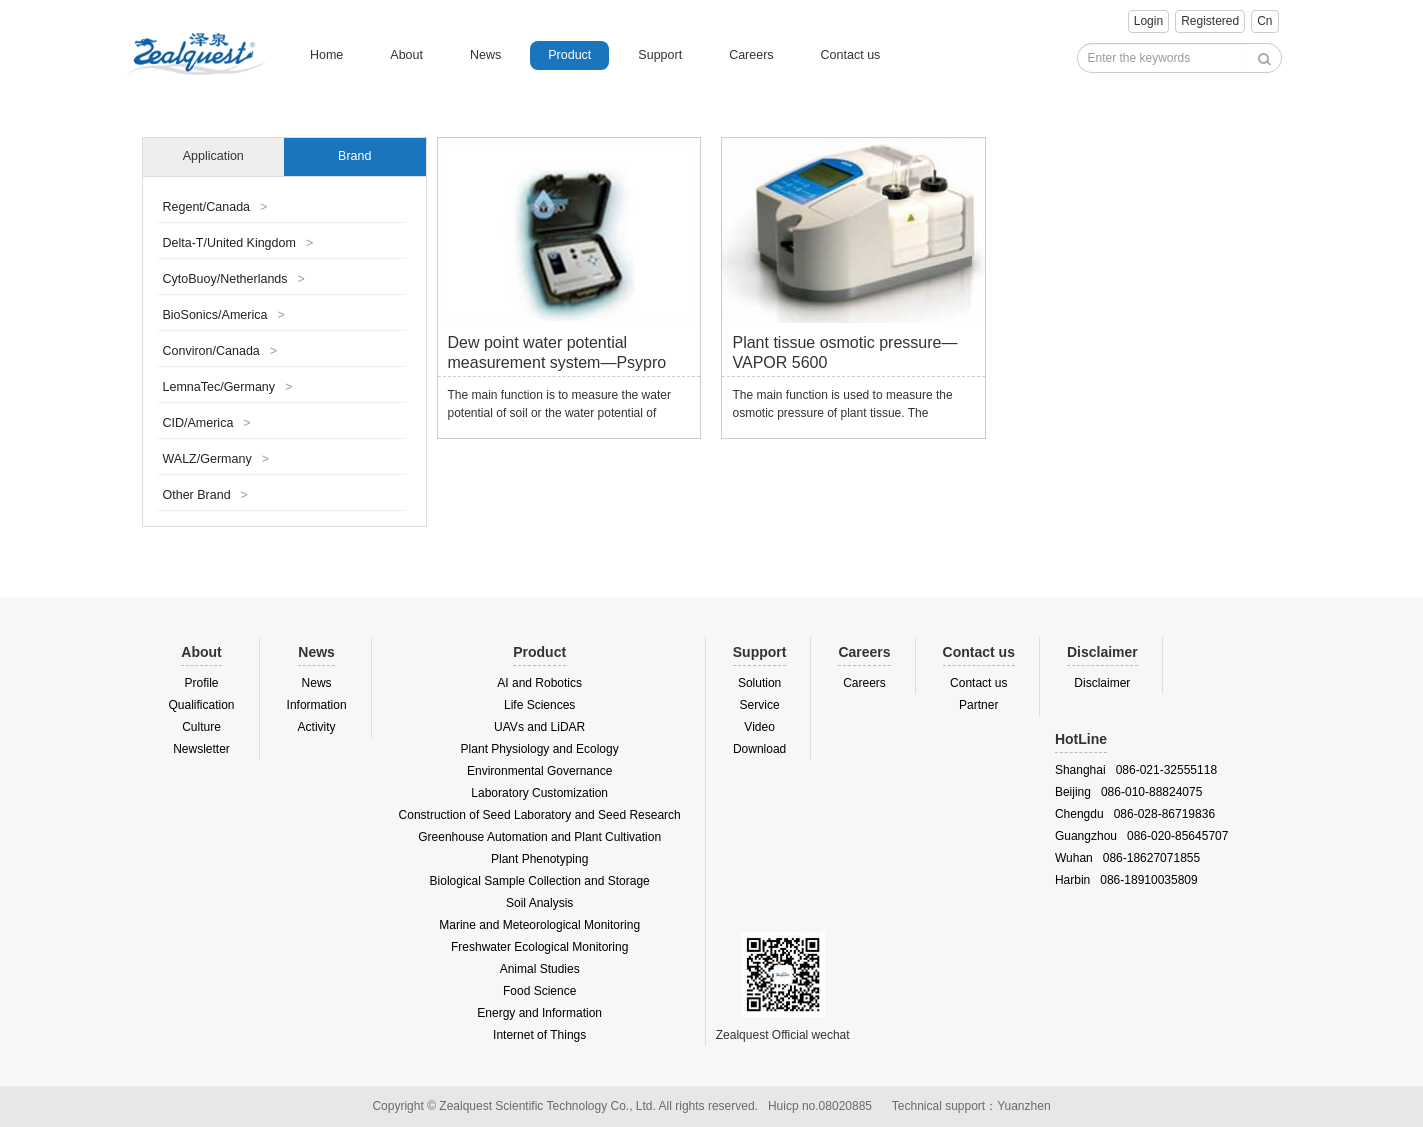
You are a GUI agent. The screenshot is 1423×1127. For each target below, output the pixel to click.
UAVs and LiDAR (539, 727)
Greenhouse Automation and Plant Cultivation (539, 837)
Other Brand (205, 495)
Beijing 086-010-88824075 (1128, 792)
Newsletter (201, 749)
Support (660, 55)
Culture (201, 727)
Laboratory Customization (539, 793)
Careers (751, 55)
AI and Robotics (539, 683)
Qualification (202, 705)
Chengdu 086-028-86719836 (1135, 814)
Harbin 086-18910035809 (1126, 880)
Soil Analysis (539, 903)
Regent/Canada (215, 207)
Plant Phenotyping (539, 859)
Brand (354, 156)
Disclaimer (1102, 683)
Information (317, 705)
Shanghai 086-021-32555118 (1136, 770)
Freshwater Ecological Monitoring (539, 947)
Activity (317, 727)
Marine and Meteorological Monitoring (539, 925)
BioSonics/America (224, 315)
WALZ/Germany (216, 459)
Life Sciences (539, 705)
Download (759, 749)
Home (326, 55)
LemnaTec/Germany (228, 387)
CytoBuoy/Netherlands (234, 279)
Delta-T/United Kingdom (238, 243)
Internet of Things (539, 1035)
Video (759, 727)
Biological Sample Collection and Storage (540, 881)
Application (213, 156)
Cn (1264, 21)
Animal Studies (540, 969)
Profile (202, 683)
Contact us (851, 55)
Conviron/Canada (220, 351)
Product (569, 55)
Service (760, 705)
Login (1148, 21)
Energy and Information (539, 1013)
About (406, 55)
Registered (1210, 21)
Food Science (539, 991)
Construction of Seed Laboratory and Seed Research (540, 815)
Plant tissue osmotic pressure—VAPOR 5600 (844, 352)
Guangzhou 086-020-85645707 (1141, 836)
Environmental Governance (539, 771)
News (485, 55)
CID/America (207, 423)
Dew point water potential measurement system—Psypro (557, 352)
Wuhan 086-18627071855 (1127, 858)
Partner (978, 705)
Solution (759, 683)
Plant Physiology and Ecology (540, 749)
